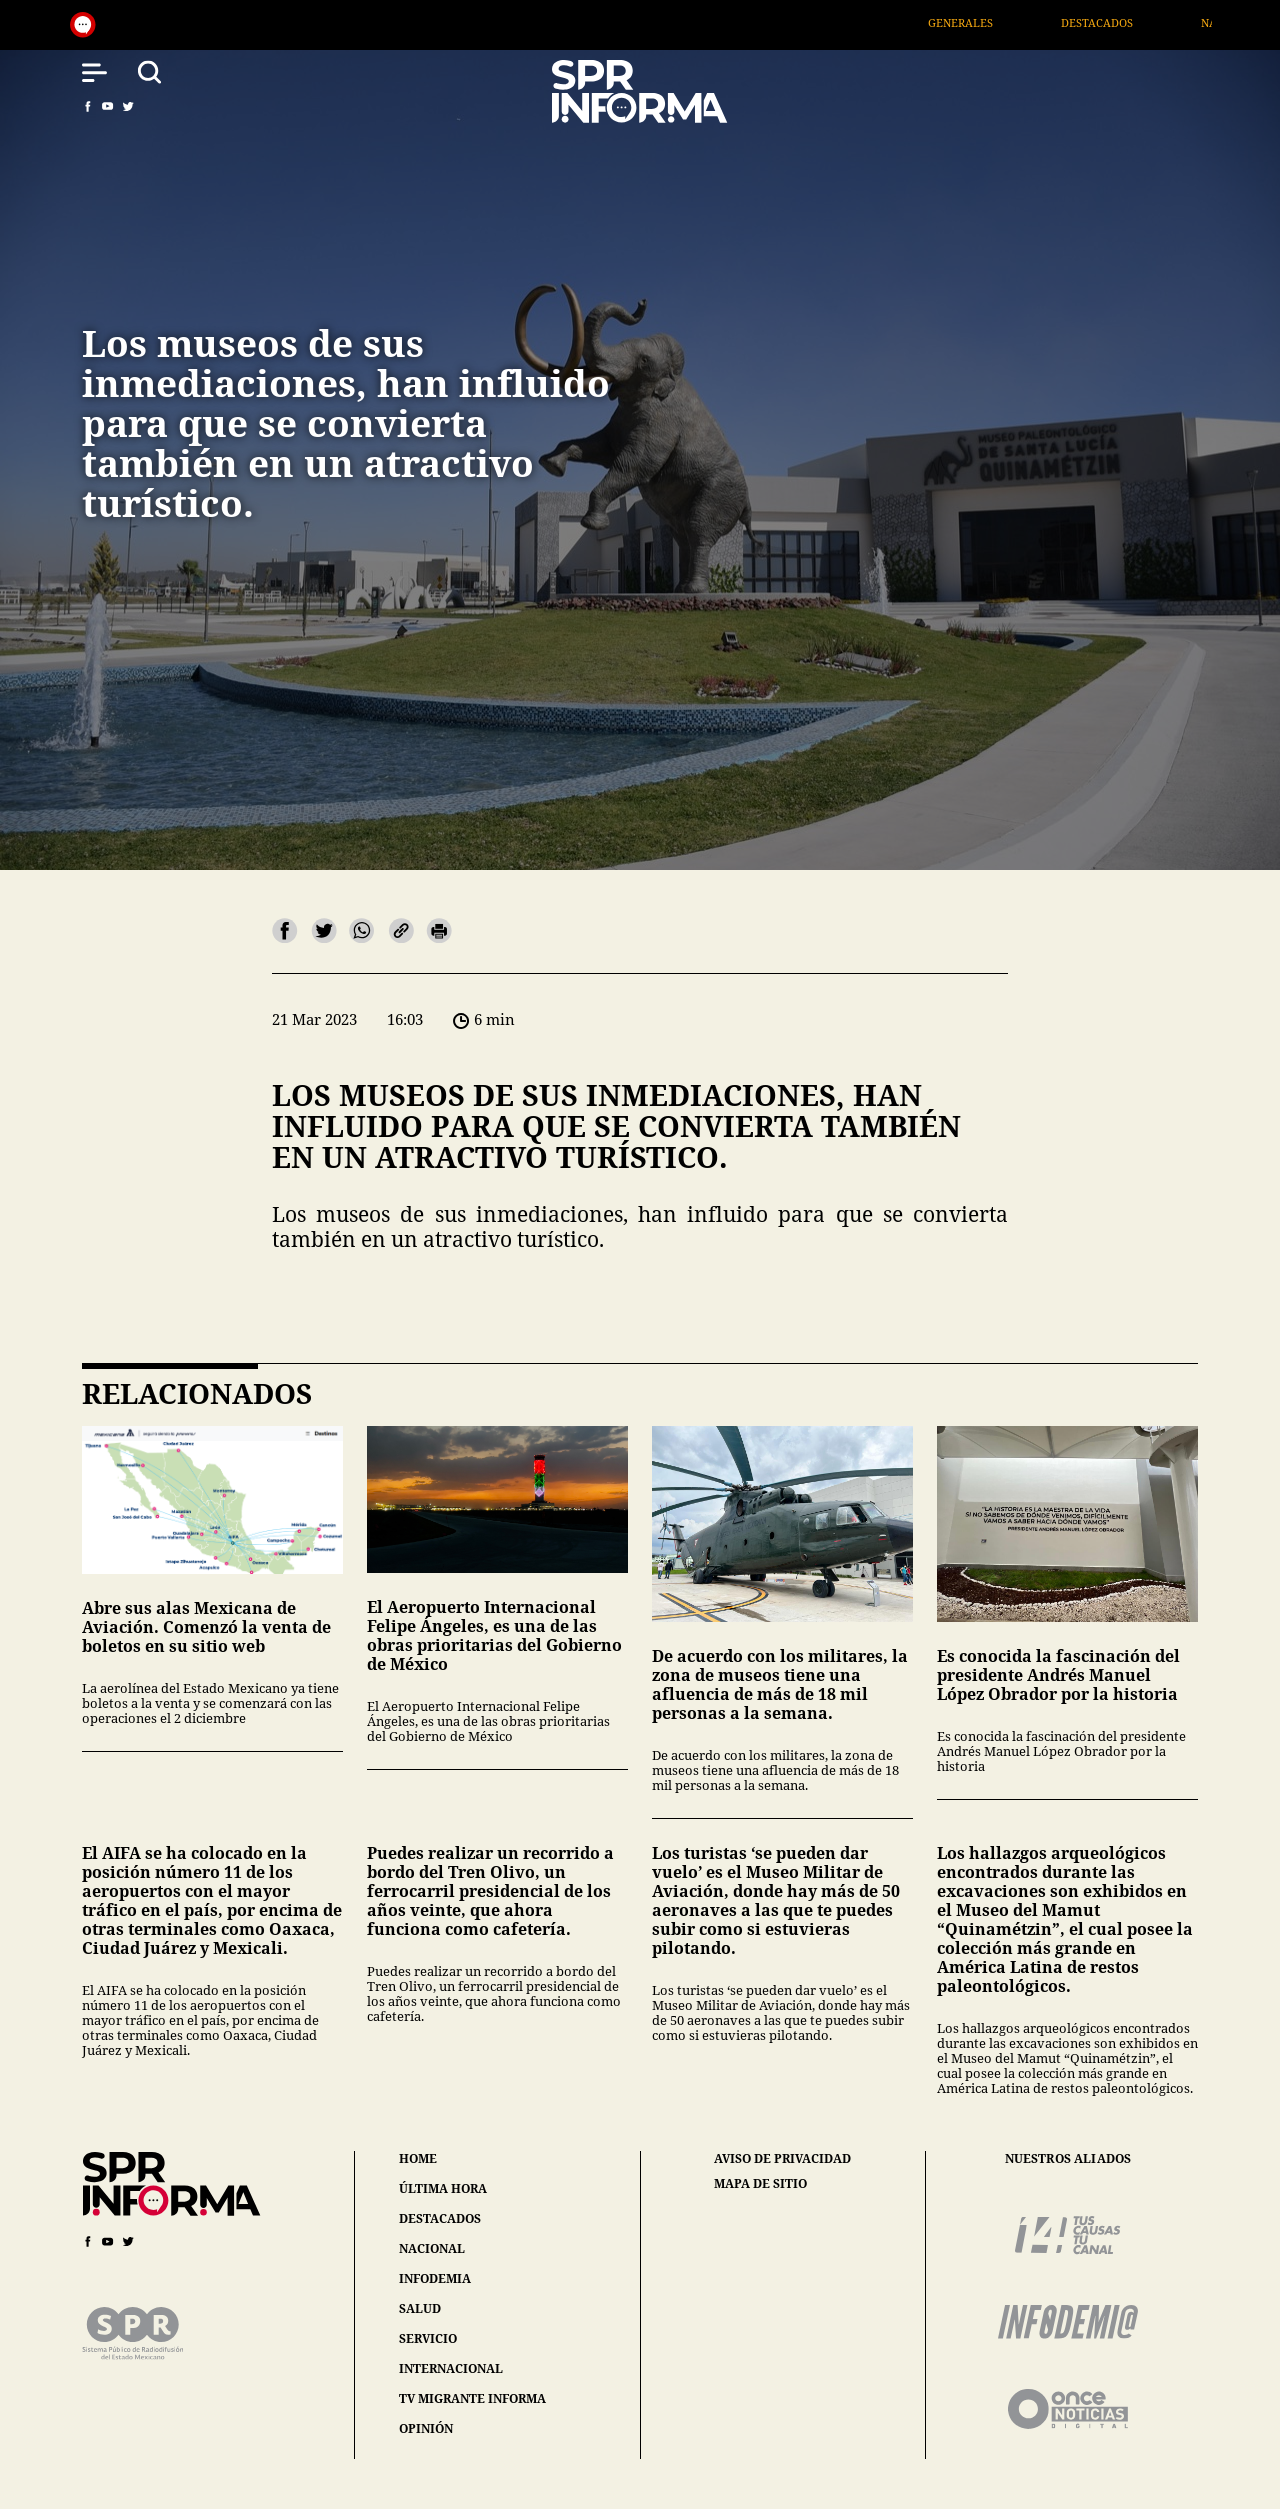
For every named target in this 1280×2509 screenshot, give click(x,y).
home (418, 2158)
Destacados (1127, 22)
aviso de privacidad (782, 2159)
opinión (426, 2428)
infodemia (435, 2278)
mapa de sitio (760, 2184)
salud (420, 2308)
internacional (451, 2368)
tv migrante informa (472, 2398)
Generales (990, 22)
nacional (432, 2248)
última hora (443, 2188)
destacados (440, 2218)
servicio (428, 2338)
